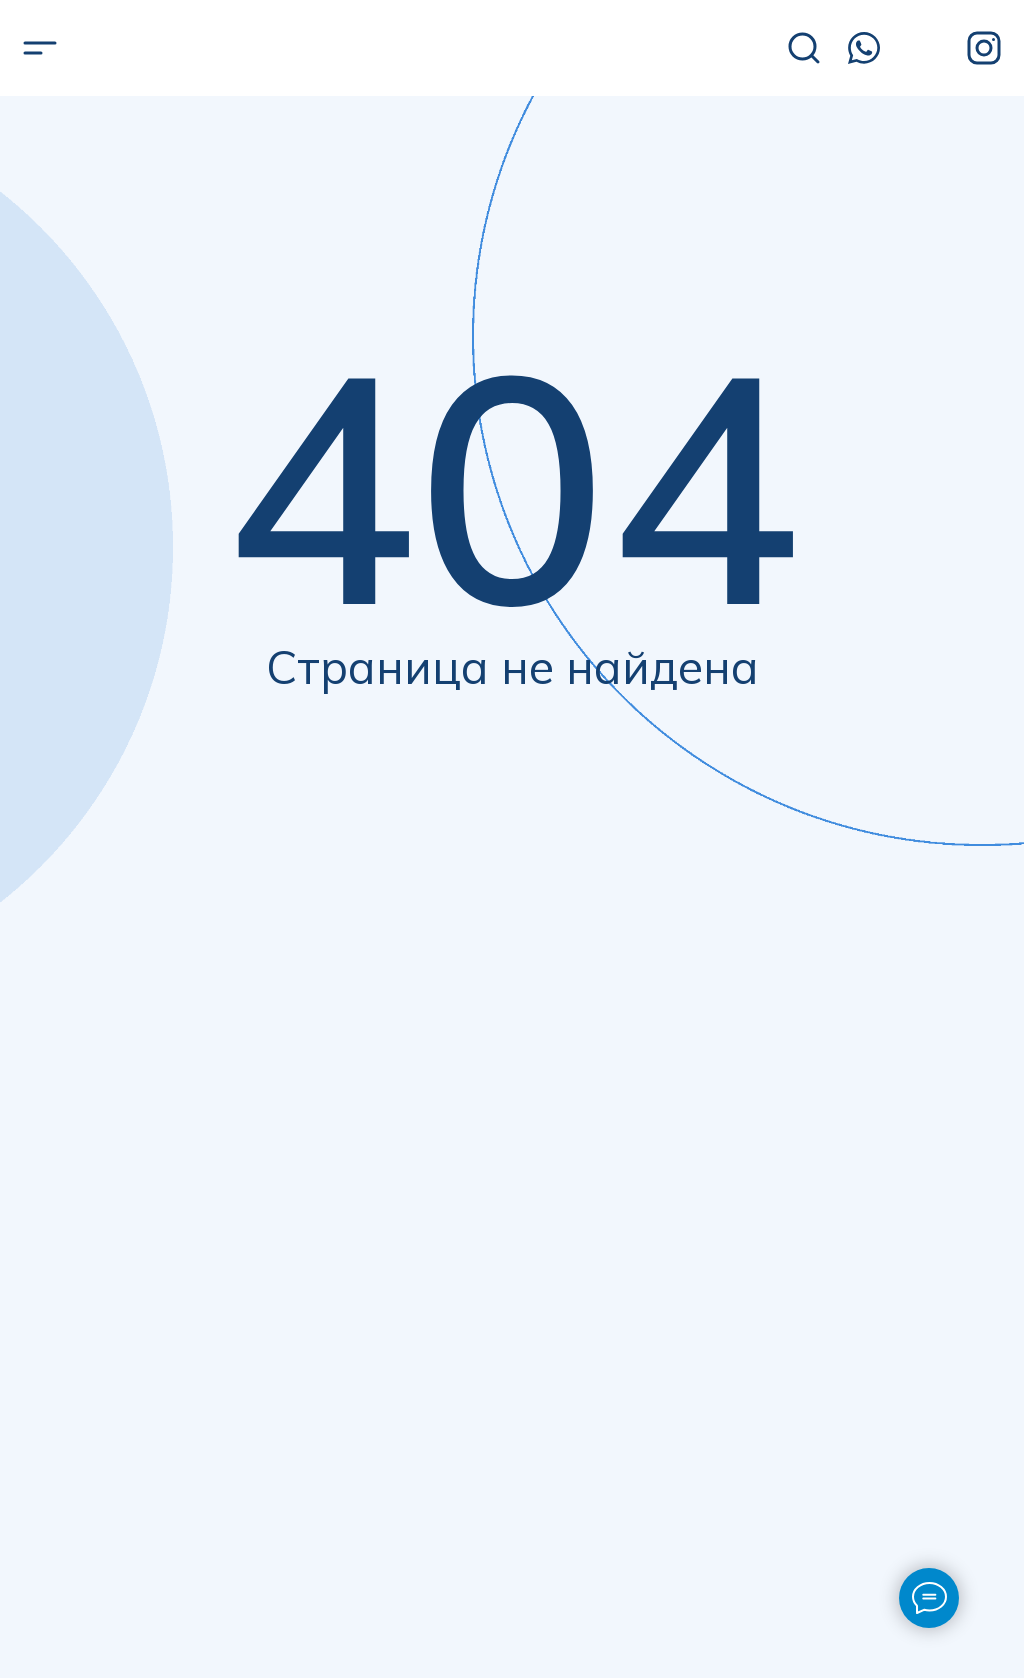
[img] (159, 49)
